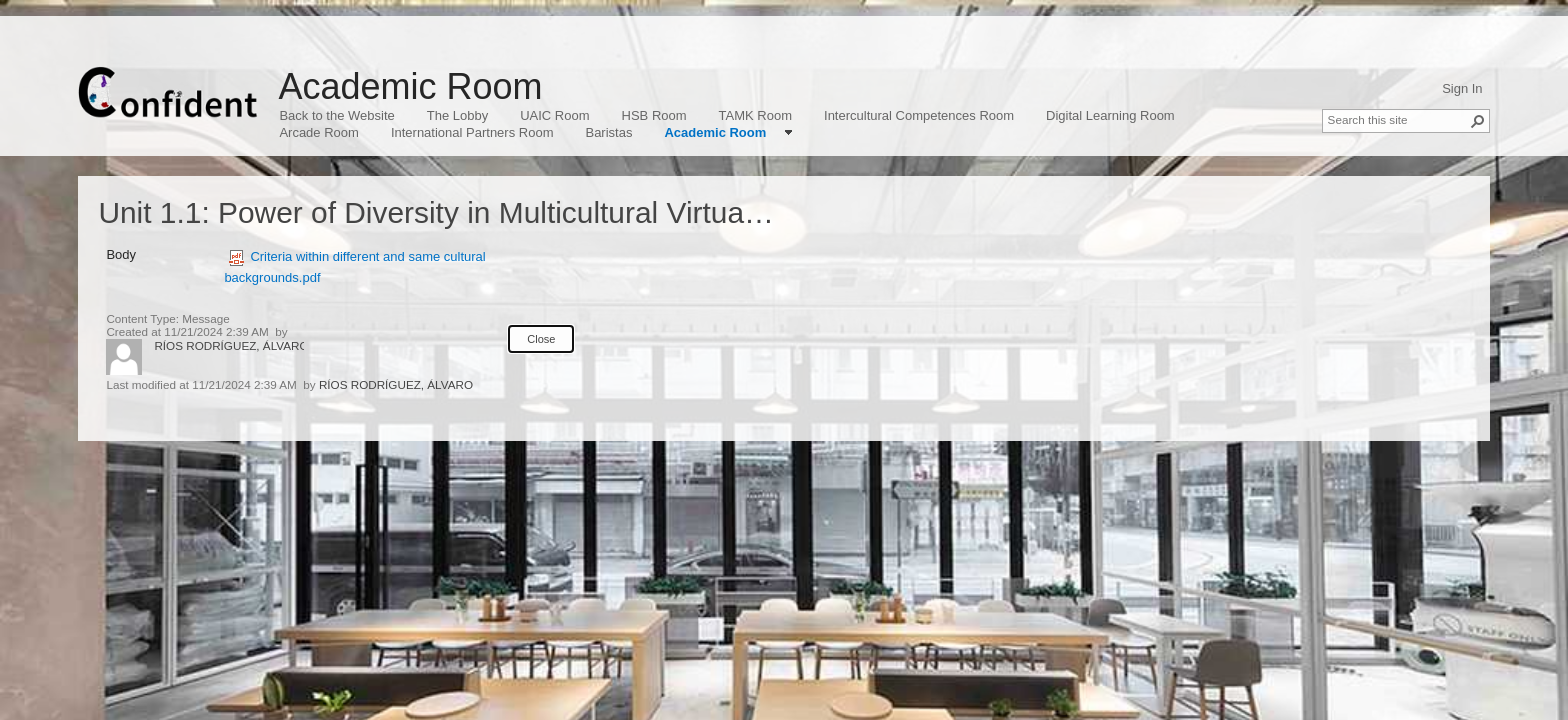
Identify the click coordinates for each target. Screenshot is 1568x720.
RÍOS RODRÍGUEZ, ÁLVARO (231, 345)
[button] (1478, 121)
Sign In (1462, 88)
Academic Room (410, 86)
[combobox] (1398, 119)
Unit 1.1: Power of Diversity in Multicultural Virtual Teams (472, 212)
